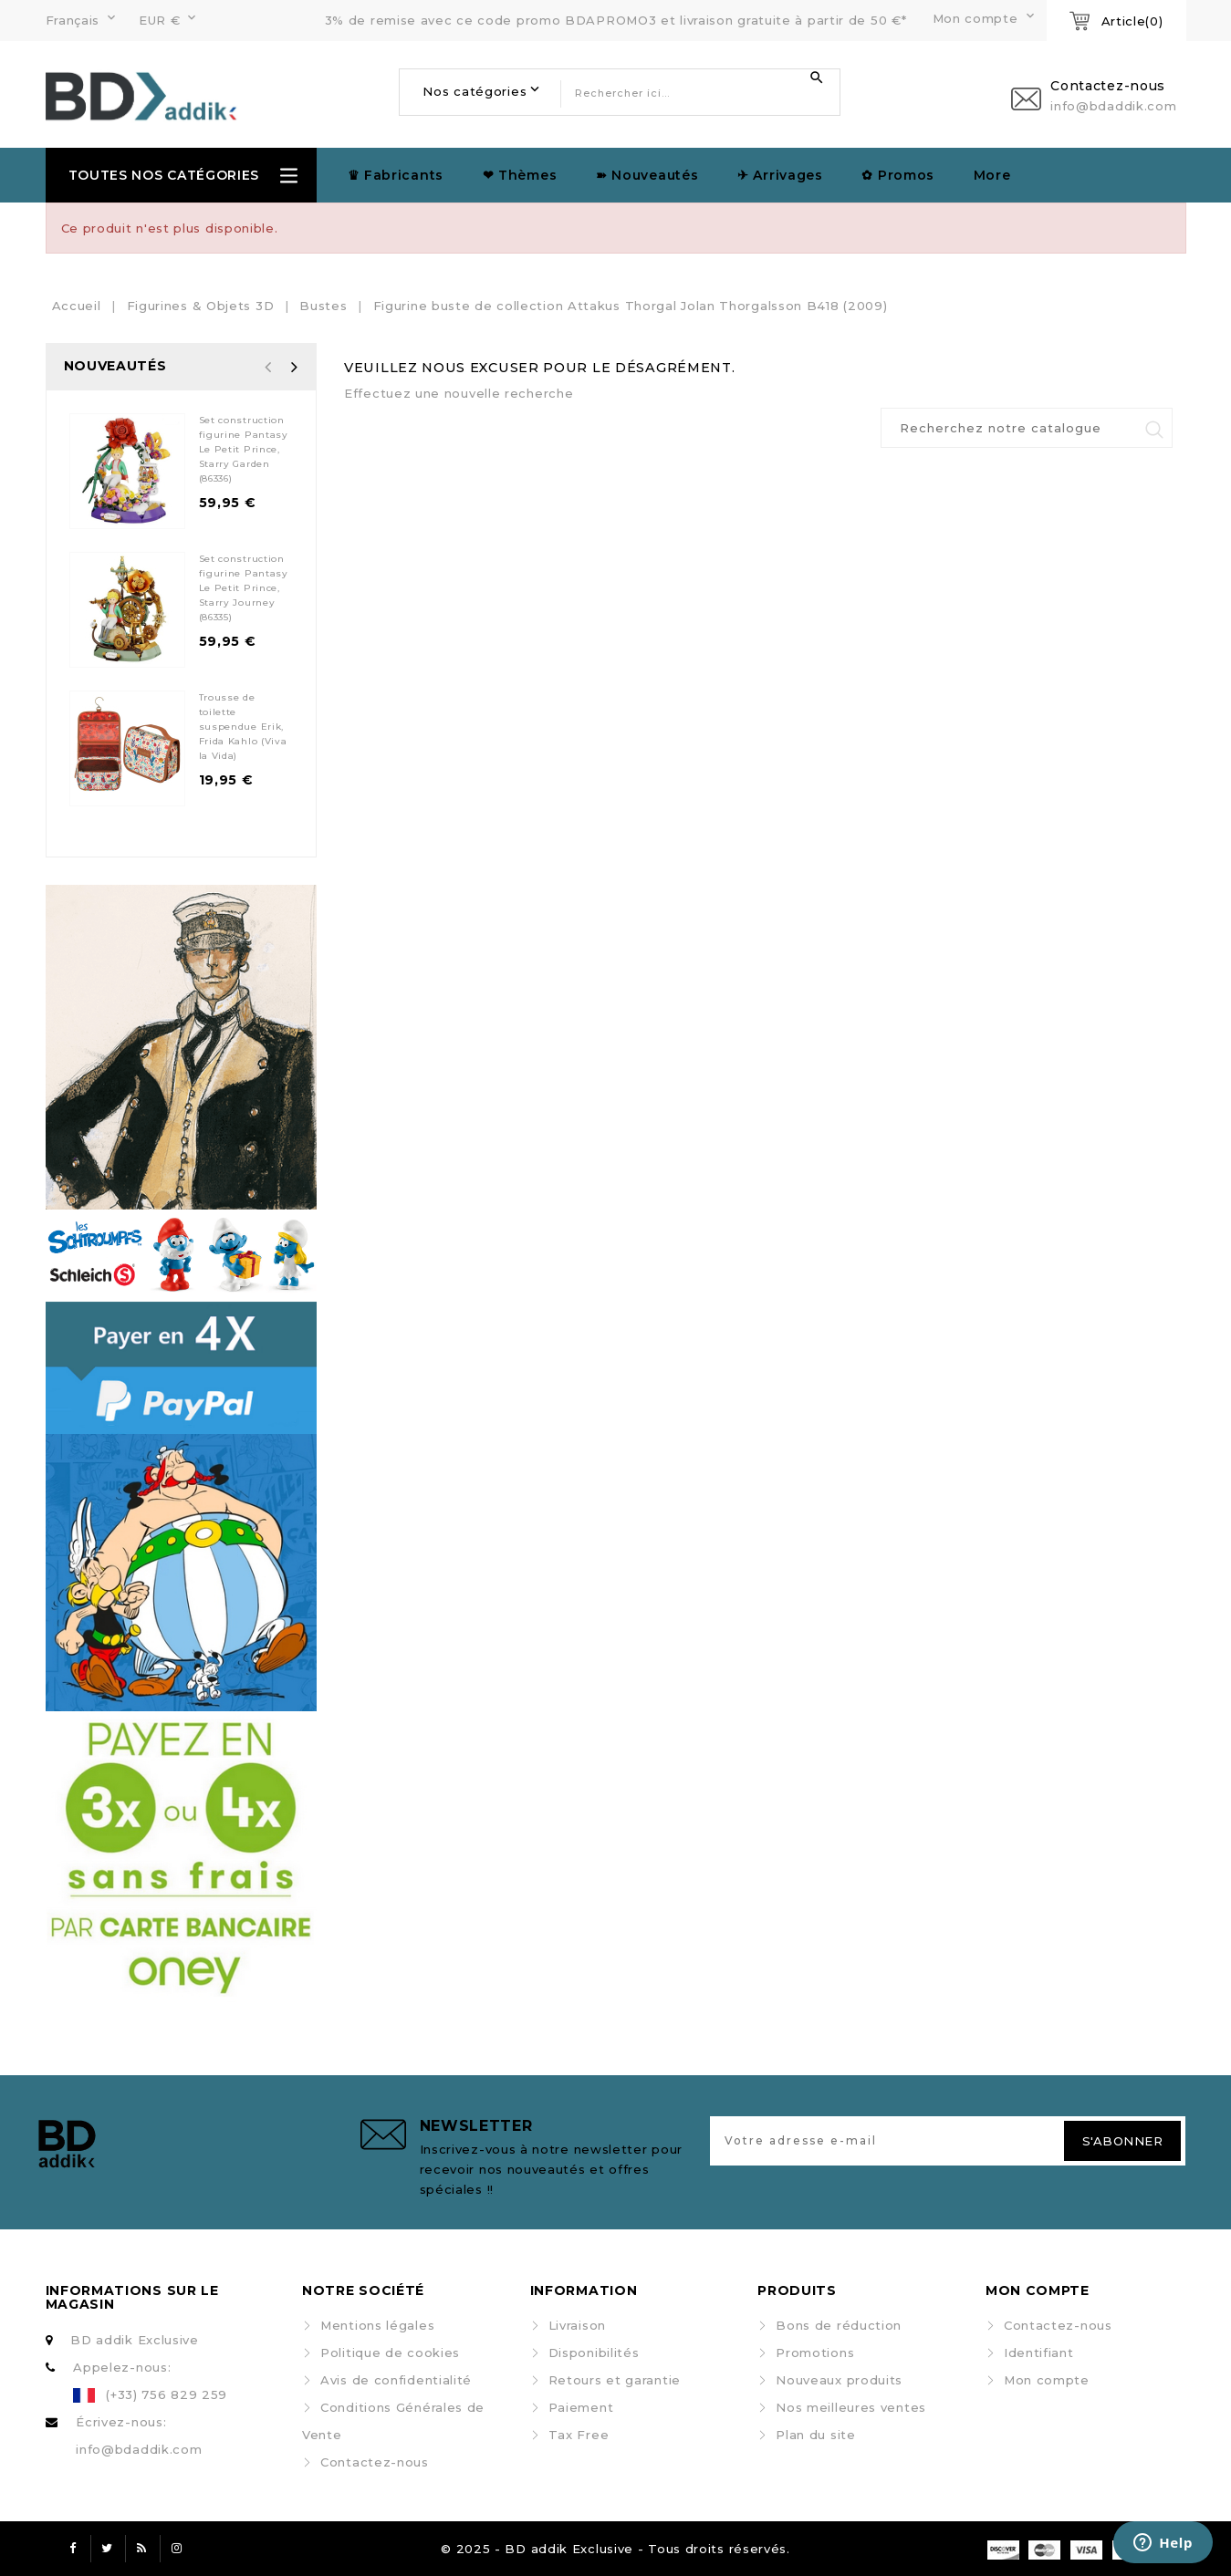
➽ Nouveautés (647, 175)
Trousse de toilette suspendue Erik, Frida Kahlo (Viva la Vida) (243, 726)
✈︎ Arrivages (780, 175)
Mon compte (1047, 2380)
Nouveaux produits (839, 2380)
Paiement (581, 2407)
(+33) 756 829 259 (166, 2394)
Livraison (577, 2325)
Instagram (177, 2548)
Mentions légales (377, 2325)
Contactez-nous (374, 2462)
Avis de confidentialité (396, 2380)
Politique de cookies (390, 2352)
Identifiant (1039, 2352)
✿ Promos (897, 175)
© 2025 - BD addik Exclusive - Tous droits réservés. (615, 2548)
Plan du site (815, 2434)
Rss (142, 2548)
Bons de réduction (839, 2325)
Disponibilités (594, 2352)
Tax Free (579, 2434)
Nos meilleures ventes (851, 2407)
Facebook (73, 2548)
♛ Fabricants (395, 175)
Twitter (107, 2548)
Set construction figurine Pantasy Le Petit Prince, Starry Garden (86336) (243, 449)
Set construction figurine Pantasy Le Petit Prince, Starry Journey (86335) (243, 588)
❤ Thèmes (520, 175)
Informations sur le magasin (132, 2297)
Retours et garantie (614, 2380)
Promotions (815, 2352)
